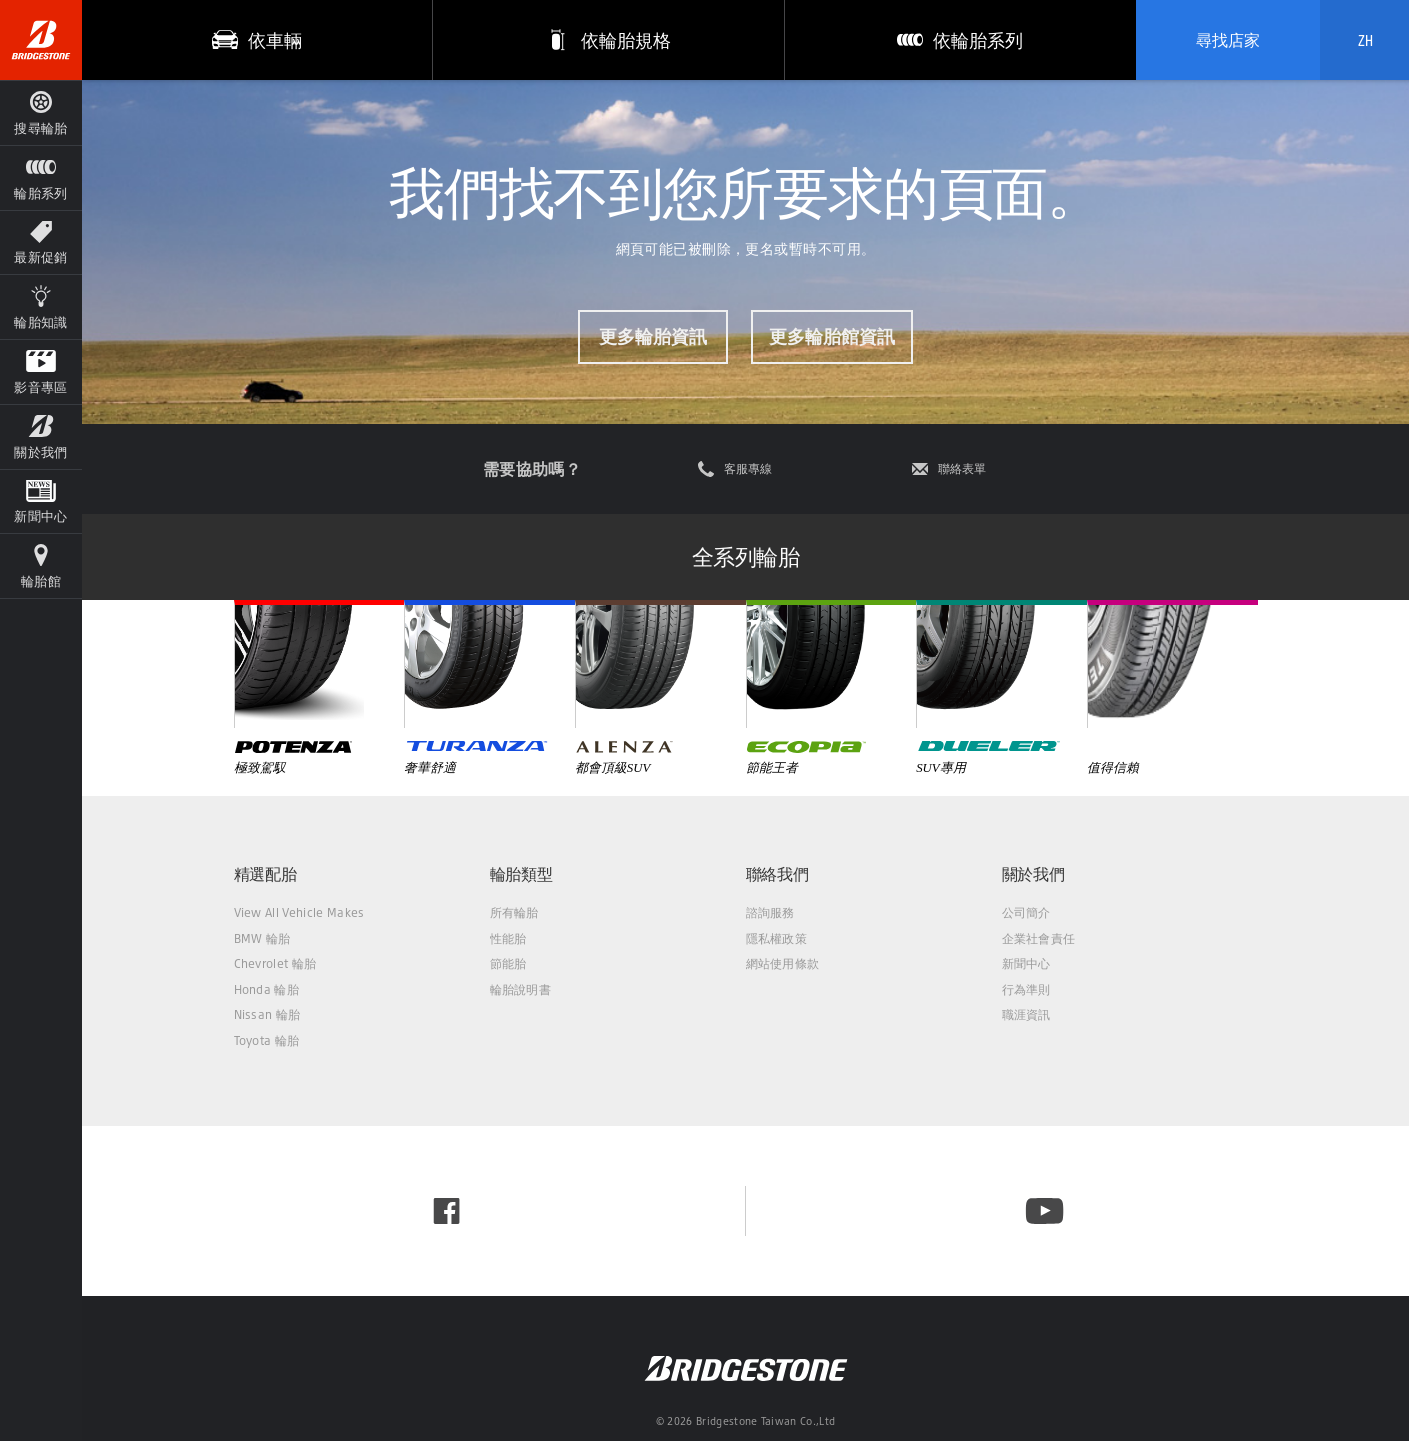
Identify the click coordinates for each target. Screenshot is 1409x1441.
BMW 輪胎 (262, 938)
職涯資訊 (1026, 1014)
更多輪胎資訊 (653, 336)
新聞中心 (1026, 963)
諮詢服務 (770, 912)
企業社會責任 (1039, 938)
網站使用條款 (783, 963)
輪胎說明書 (521, 989)
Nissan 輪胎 (267, 1014)
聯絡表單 (962, 469)
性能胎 (508, 938)
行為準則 (1026, 989)
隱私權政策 (777, 938)
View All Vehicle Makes (299, 912)
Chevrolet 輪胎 (275, 963)
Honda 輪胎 (267, 989)
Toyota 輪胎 (267, 1040)
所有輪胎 (514, 912)
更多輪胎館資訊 (833, 336)
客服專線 (748, 469)
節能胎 (508, 963)
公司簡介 (1026, 912)
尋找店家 (1228, 40)
